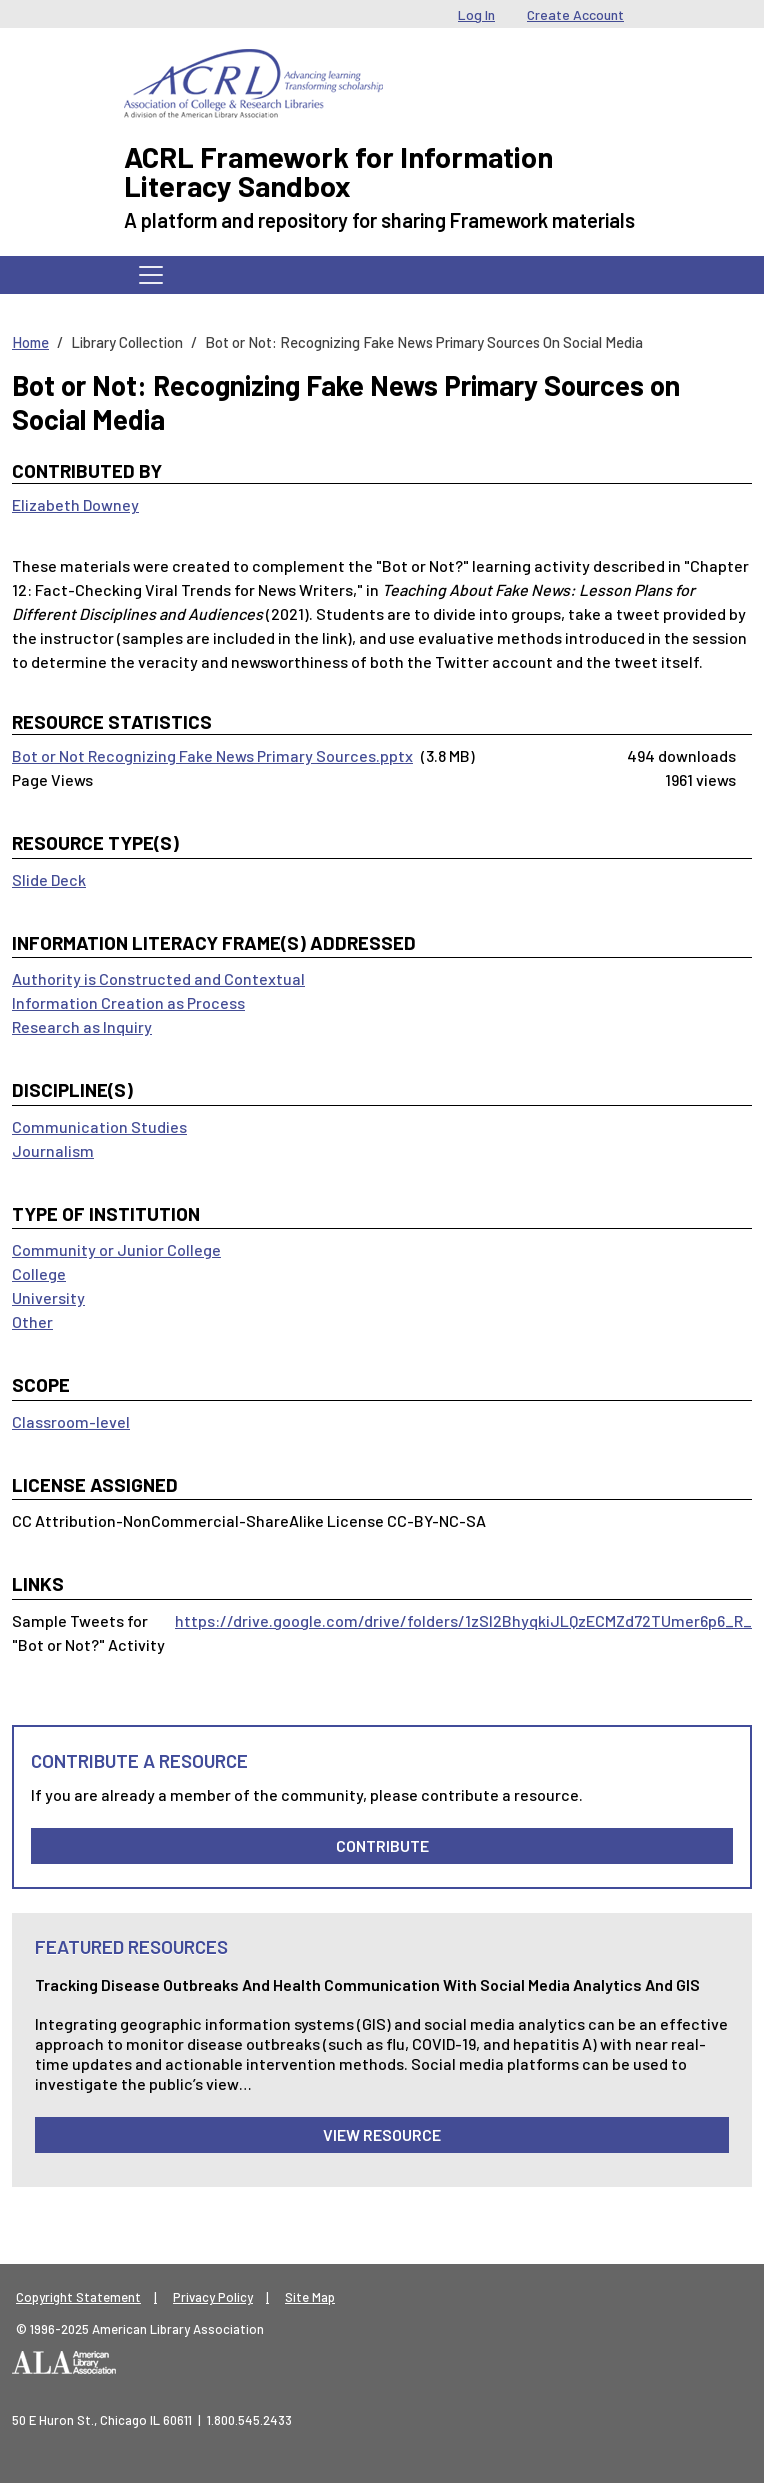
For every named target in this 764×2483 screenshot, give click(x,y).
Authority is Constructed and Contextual (158, 978)
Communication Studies (99, 1126)
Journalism (53, 1150)
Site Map (310, 2297)
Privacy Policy (213, 2297)
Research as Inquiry (82, 1026)
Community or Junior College (116, 1249)
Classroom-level (71, 1421)
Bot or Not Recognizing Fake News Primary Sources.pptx (212, 755)
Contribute (382, 1845)
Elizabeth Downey (75, 504)
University (48, 1297)
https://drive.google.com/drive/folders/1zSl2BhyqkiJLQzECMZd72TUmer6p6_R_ (463, 1620)
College (39, 1273)
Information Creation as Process (128, 1002)
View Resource (382, 2134)
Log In (476, 14)
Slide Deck (49, 879)
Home (30, 342)
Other (32, 1321)
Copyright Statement (78, 2297)
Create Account (575, 14)
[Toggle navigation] (151, 275)
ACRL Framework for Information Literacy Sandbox (338, 171)
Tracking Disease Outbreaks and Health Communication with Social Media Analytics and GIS (367, 1984)
